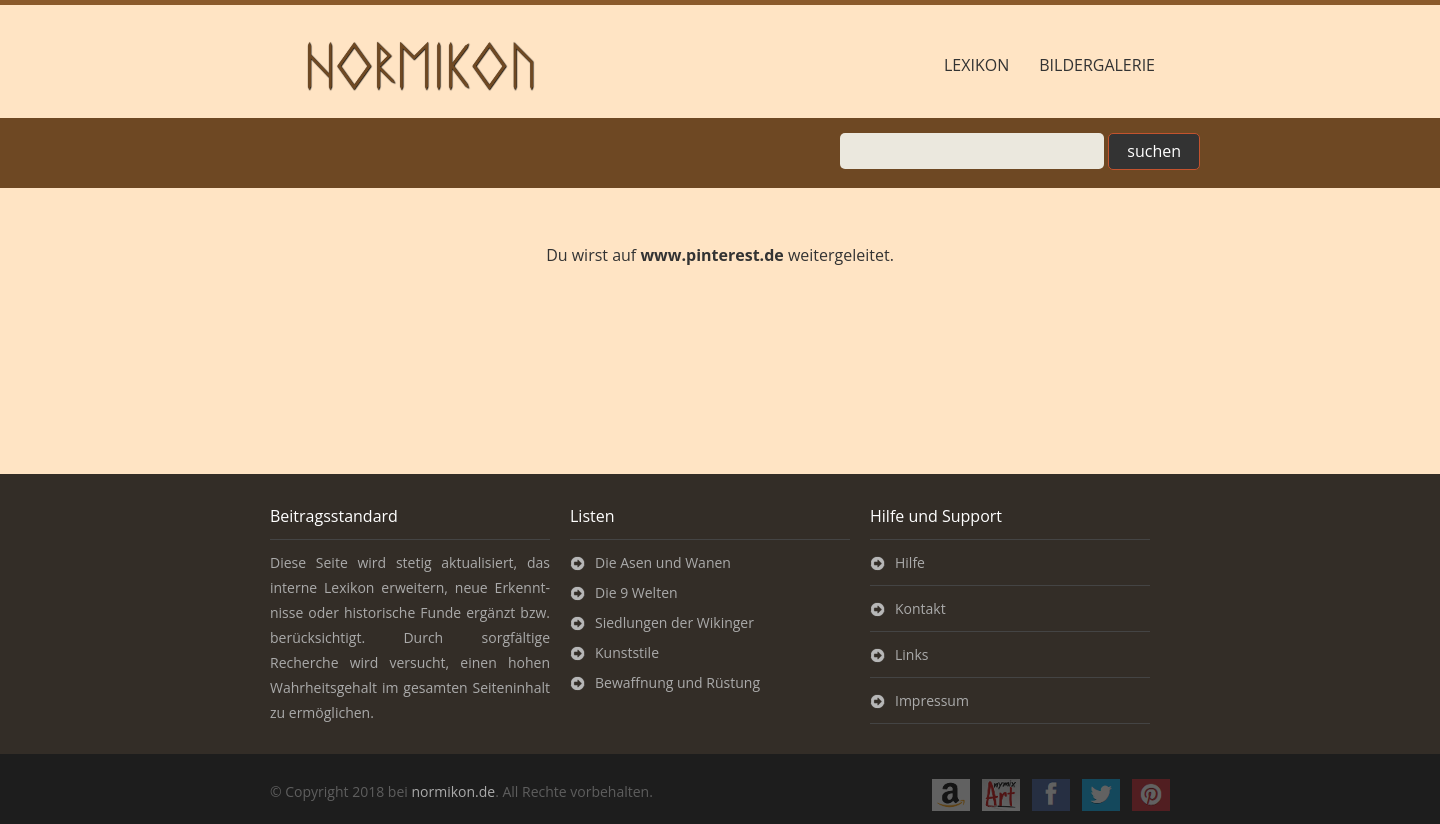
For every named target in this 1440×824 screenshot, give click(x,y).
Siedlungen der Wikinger (674, 622)
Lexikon (976, 65)
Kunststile (627, 652)
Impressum (932, 700)
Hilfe (910, 562)
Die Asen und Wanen (663, 562)
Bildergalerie (1097, 65)
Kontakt (920, 608)
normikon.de (453, 791)
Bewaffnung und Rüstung (677, 682)
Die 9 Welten (636, 592)
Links (911, 654)
